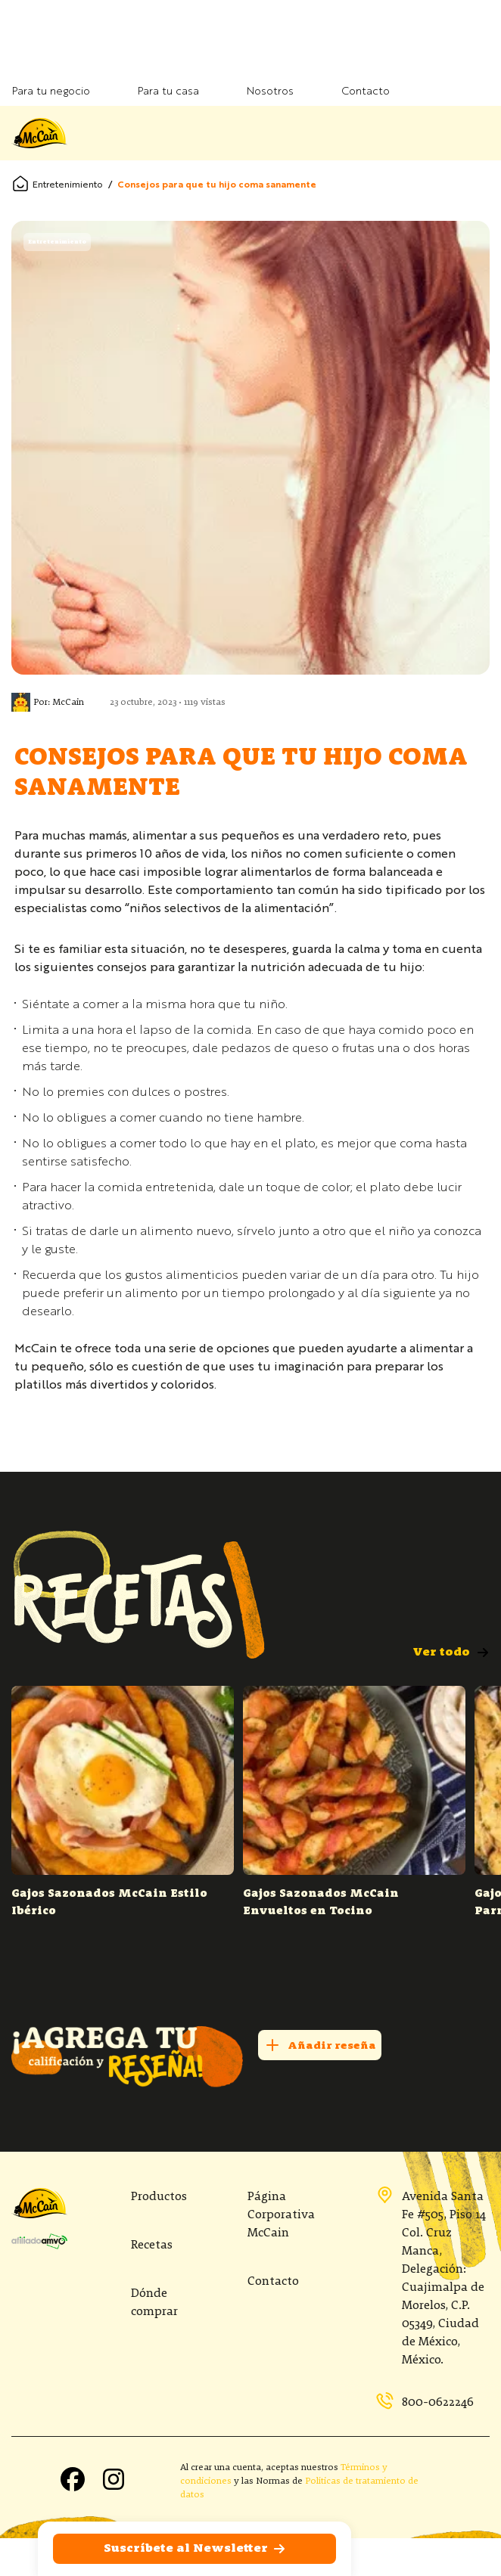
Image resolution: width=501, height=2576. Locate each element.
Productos (159, 2197)
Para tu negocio (51, 91)
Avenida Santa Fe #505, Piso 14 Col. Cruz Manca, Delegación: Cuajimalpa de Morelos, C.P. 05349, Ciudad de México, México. (430, 2277)
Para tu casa (168, 91)
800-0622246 (424, 2402)
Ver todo (451, 1652)
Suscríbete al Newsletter (195, 2549)
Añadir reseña (319, 2045)
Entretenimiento (68, 185)
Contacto (365, 91)
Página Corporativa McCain (281, 2215)
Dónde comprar (154, 2303)
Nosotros (270, 91)
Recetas (152, 2245)
